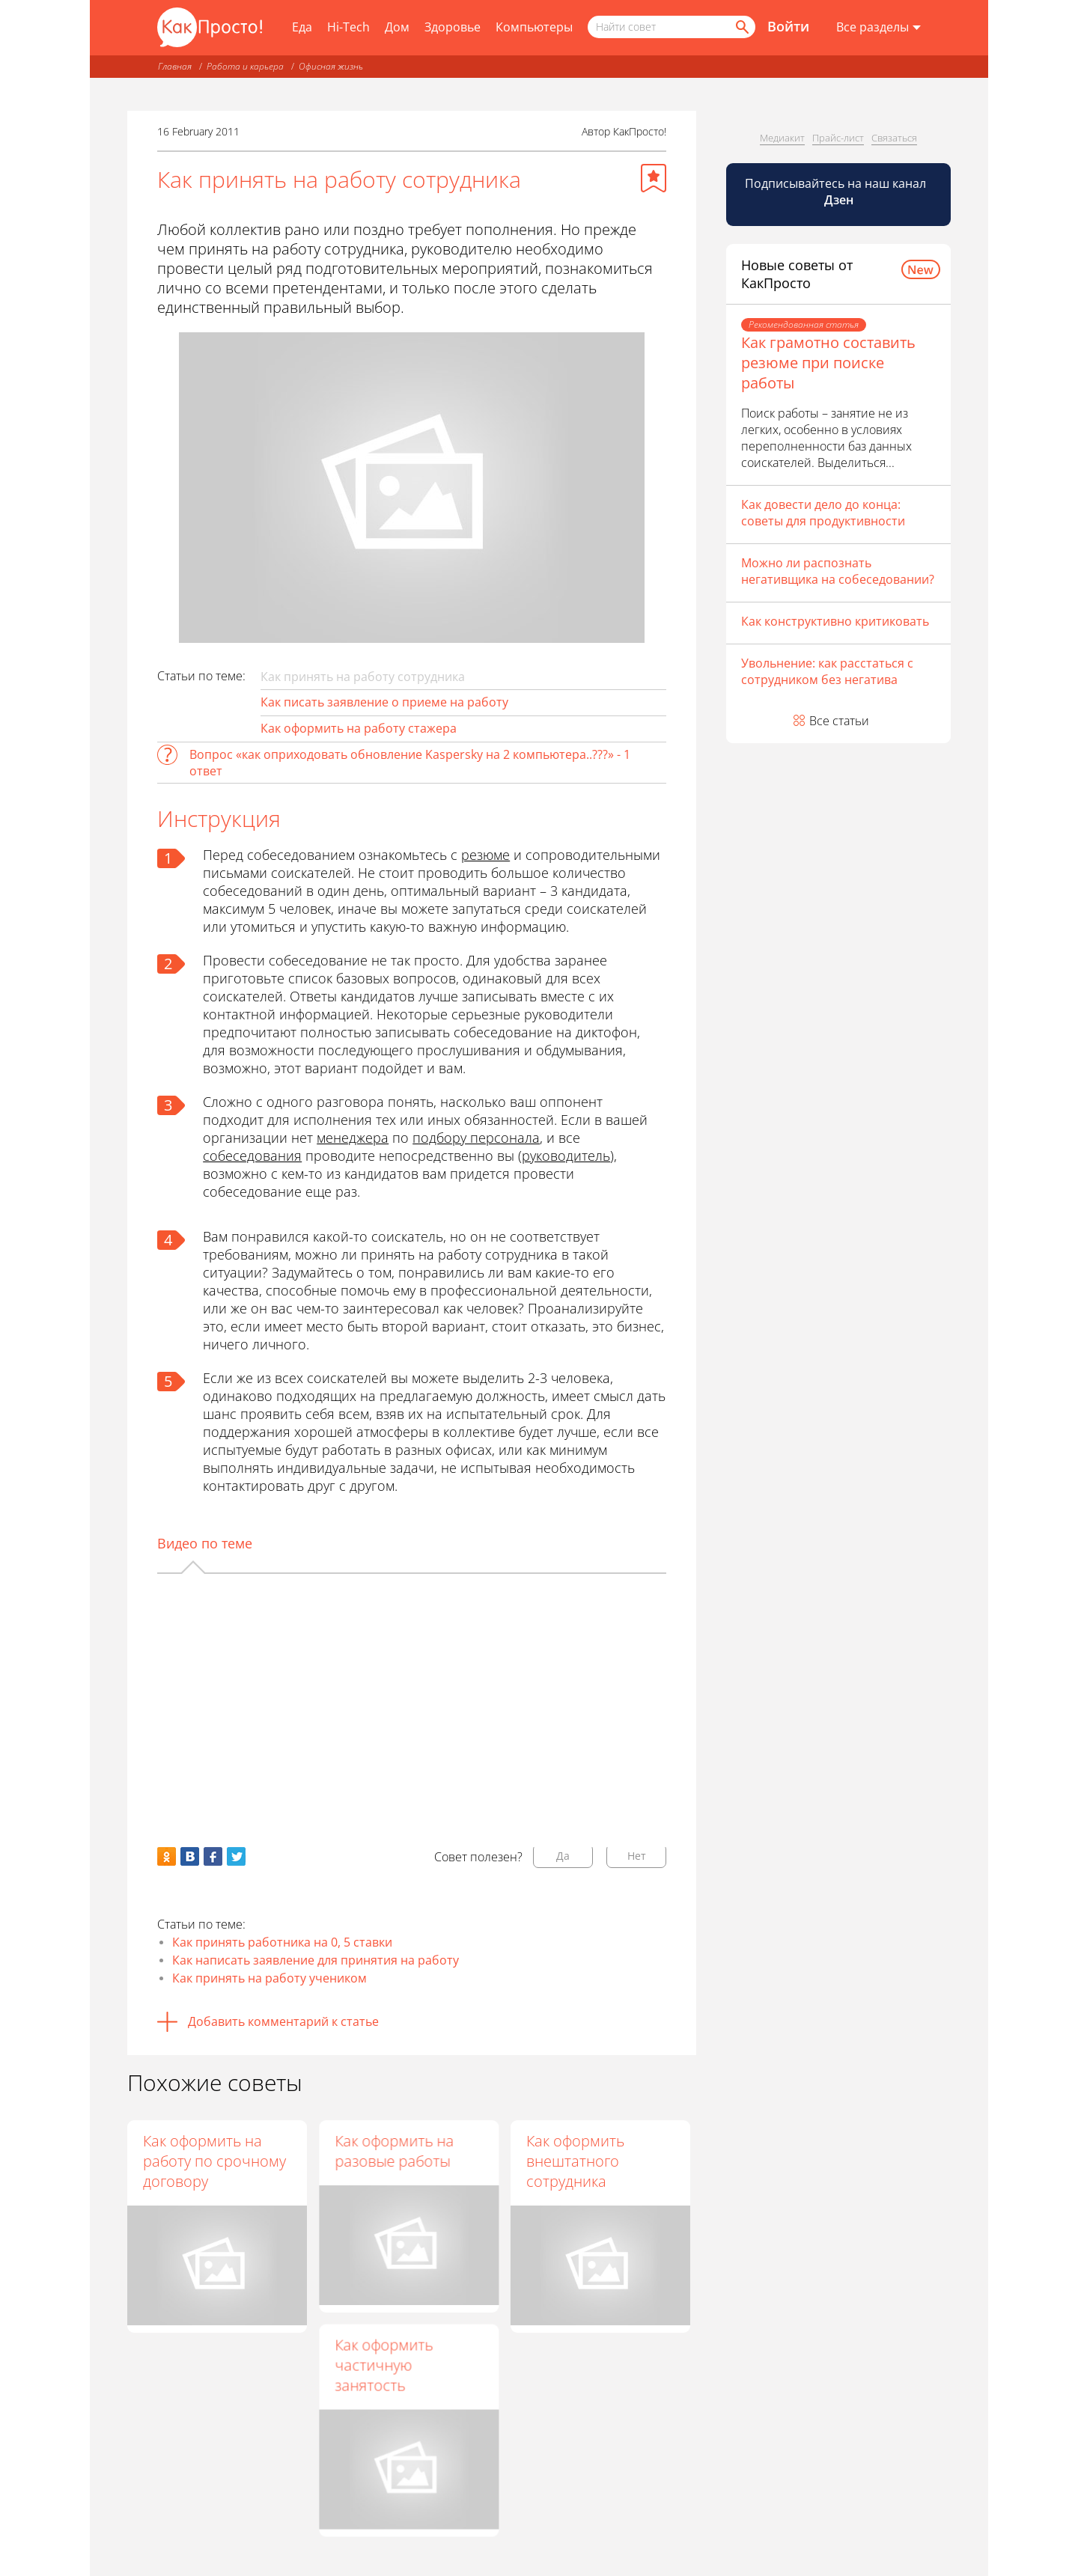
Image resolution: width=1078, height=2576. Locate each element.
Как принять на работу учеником (269, 1978)
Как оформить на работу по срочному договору (214, 2161)
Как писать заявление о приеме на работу (384, 702)
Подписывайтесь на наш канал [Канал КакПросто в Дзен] (837, 191)
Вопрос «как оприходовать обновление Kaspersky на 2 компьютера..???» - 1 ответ (409, 762)
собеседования (252, 1156)
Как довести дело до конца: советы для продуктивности (823, 512)
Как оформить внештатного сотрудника (575, 2161)
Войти (788, 26)
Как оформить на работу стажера (359, 728)
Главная (175, 66)
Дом (397, 27)
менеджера (353, 1138)
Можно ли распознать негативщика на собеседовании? (837, 571)
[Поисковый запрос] (671, 27)
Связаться (894, 137)
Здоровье (452, 27)
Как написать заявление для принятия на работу (315, 1960)
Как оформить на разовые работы (394, 2151)
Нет (636, 1856)
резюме (485, 855)
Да (563, 1856)
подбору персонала (476, 1138)
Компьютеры (534, 27)
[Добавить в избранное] (653, 178)
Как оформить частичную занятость (384, 2367)
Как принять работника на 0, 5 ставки (282, 1942)
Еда (302, 27)
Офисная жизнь (331, 66)
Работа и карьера (245, 66)
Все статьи (839, 720)
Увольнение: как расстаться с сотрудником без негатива (827, 671)
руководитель (566, 1156)
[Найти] (741, 27)
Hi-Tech (348, 27)
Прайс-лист (838, 137)
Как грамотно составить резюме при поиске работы (828, 362)
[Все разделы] (878, 28)
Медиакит (782, 137)
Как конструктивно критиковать (835, 621)
